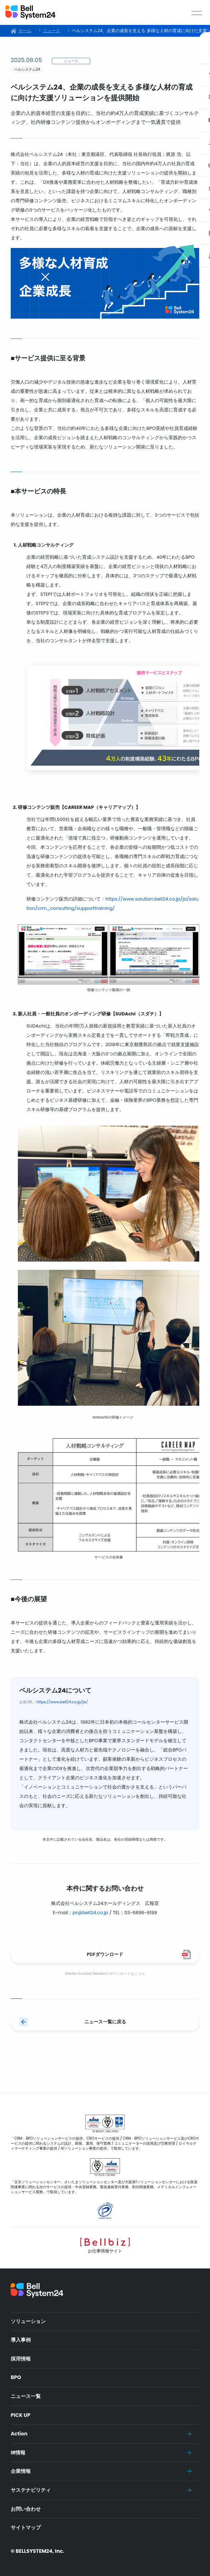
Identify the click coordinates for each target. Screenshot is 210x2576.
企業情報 (21, 2471)
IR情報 (18, 2452)
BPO (16, 2377)
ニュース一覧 (26, 2396)
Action (19, 2433)
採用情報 (21, 2358)
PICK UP (20, 2415)
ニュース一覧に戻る (105, 2021)
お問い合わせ (26, 2508)
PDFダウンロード (105, 1954)
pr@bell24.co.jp (90, 1912)
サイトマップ (26, 2527)
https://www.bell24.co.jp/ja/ (62, 1702)
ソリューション (28, 2321)
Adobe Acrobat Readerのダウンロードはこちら (105, 1973)
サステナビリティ (31, 2490)
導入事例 (21, 2339)
